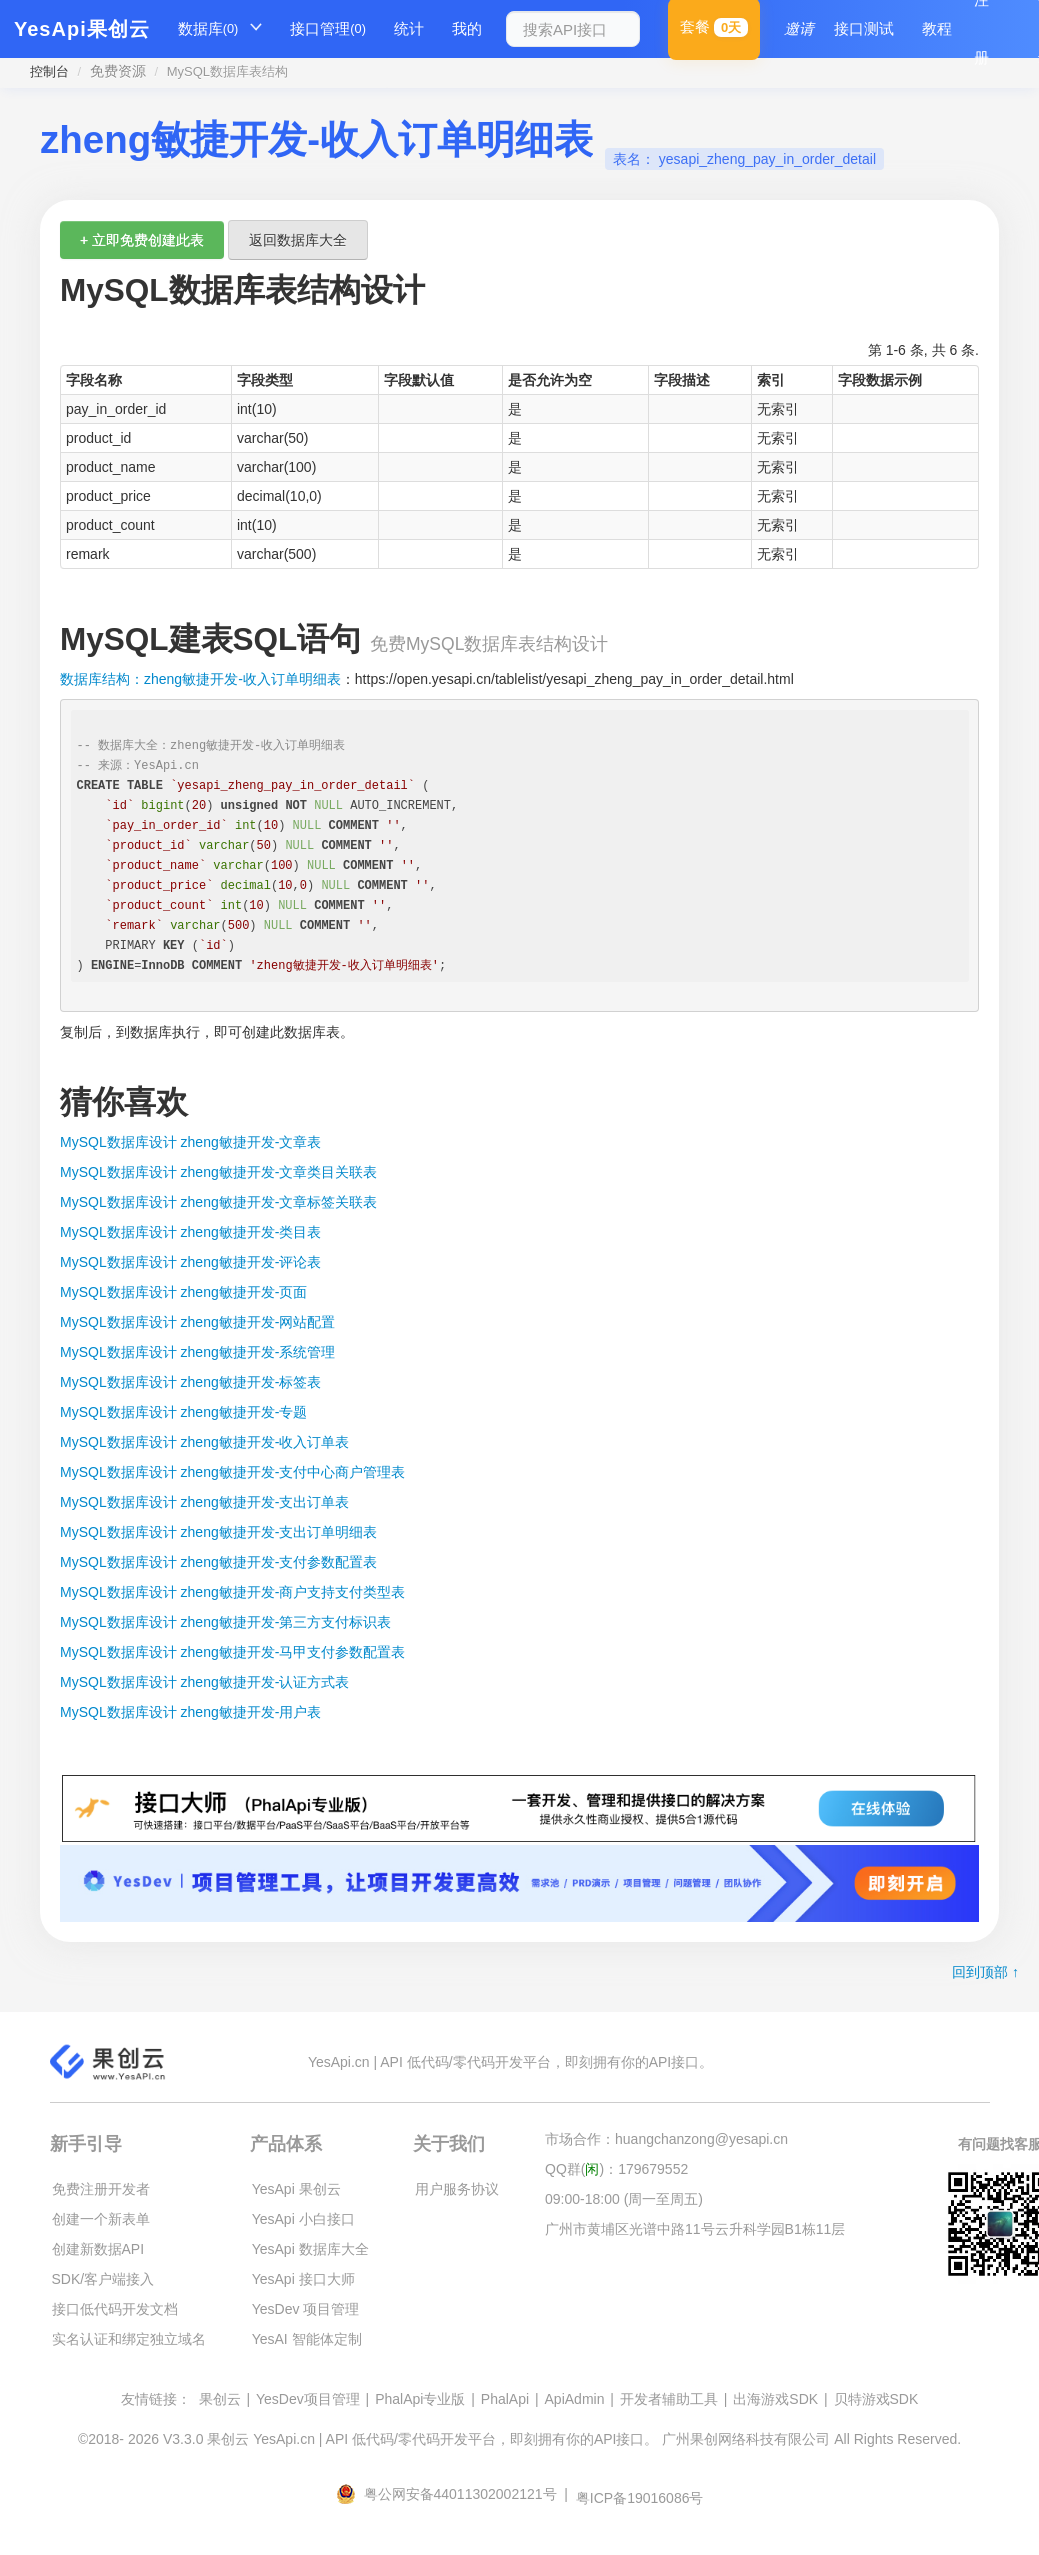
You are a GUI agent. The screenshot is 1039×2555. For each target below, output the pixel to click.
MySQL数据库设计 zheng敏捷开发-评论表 (190, 1262)
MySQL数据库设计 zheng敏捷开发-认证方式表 (204, 1682)
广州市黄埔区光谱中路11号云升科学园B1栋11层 (695, 2229)
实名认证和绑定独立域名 (129, 2339)
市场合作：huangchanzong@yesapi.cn (666, 2139)
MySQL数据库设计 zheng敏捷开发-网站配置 (197, 1322)
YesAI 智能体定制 (307, 2339)
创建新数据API (98, 2249)
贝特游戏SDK (876, 2399)
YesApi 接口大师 (303, 2279)
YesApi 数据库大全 (310, 2249)
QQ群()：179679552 (616, 2169)
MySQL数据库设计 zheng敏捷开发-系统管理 (197, 1352)
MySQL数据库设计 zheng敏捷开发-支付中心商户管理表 (232, 1472)
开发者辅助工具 (669, 2399)
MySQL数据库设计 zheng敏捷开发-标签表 (190, 1382)
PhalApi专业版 (420, 2399)
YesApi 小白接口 (303, 2219)
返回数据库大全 (298, 240)
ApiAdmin (575, 2399)
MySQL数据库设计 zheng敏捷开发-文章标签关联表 (218, 1202)
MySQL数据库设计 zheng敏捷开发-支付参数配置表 (218, 1562)
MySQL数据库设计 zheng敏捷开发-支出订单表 (204, 1502)
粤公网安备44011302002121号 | (454, 2494)
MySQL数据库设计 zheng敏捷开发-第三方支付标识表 (225, 1622)
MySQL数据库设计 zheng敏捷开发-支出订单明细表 (218, 1532)
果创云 (220, 2399)
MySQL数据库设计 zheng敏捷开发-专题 (183, 1412)
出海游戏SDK (775, 2399)
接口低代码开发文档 (115, 2309)
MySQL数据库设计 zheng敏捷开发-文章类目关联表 (218, 1172)
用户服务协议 (457, 2189)
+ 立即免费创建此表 (142, 240)
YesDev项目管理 (308, 2399)
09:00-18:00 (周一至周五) (624, 2199)
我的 (467, 28)
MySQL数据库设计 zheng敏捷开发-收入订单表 (204, 1442)
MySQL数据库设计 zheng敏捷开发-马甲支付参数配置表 (232, 1652)
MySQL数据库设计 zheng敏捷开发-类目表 (190, 1232)
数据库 (208, 29)
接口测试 (864, 28)
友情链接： (156, 2399)
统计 (409, 28)
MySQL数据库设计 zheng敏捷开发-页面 (183, 1292)
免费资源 (118, 71)
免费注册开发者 (101, 2189)
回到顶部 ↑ (985, 1972)
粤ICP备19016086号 (640, 2498)
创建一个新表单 (101, 2219)
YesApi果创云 (82, 29)
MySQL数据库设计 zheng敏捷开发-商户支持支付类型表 (232, 1592)
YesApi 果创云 (296, 2189)
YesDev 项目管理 (306, 2309)
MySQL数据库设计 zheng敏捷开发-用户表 (190, 1712)
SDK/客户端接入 (103, 2279)
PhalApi (505, 2399)
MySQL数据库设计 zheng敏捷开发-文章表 (190, 1142)
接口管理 (328, 29)
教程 (937, 28)
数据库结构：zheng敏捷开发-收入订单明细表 (200, 679)
